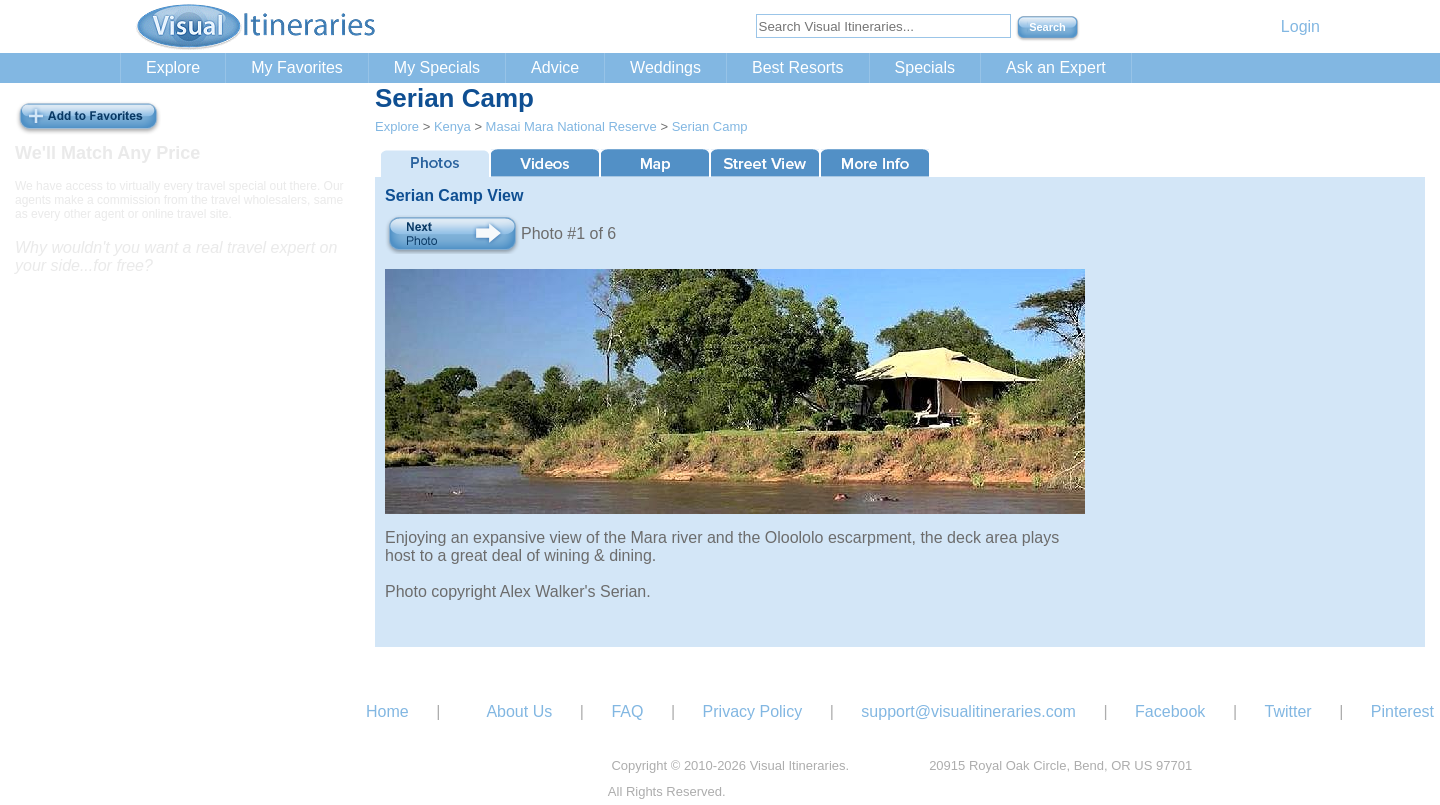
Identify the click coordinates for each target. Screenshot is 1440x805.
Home (387, 711)
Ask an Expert (1056, 67)
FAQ (627, 711)
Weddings (665, 67)
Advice (555, 67)
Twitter (1288, 711)
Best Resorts (798, 67)
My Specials (437, 67)
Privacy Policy (753, 711)
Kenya (452, 126)
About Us (519, 711)
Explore (173, 67)
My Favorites (297, 67)
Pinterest (1402, 711)
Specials (925, 67)
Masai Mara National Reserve (571, 126)
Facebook (1170, 711)
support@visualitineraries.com (968, 711)
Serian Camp (710, 126)
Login (1300, 26)
